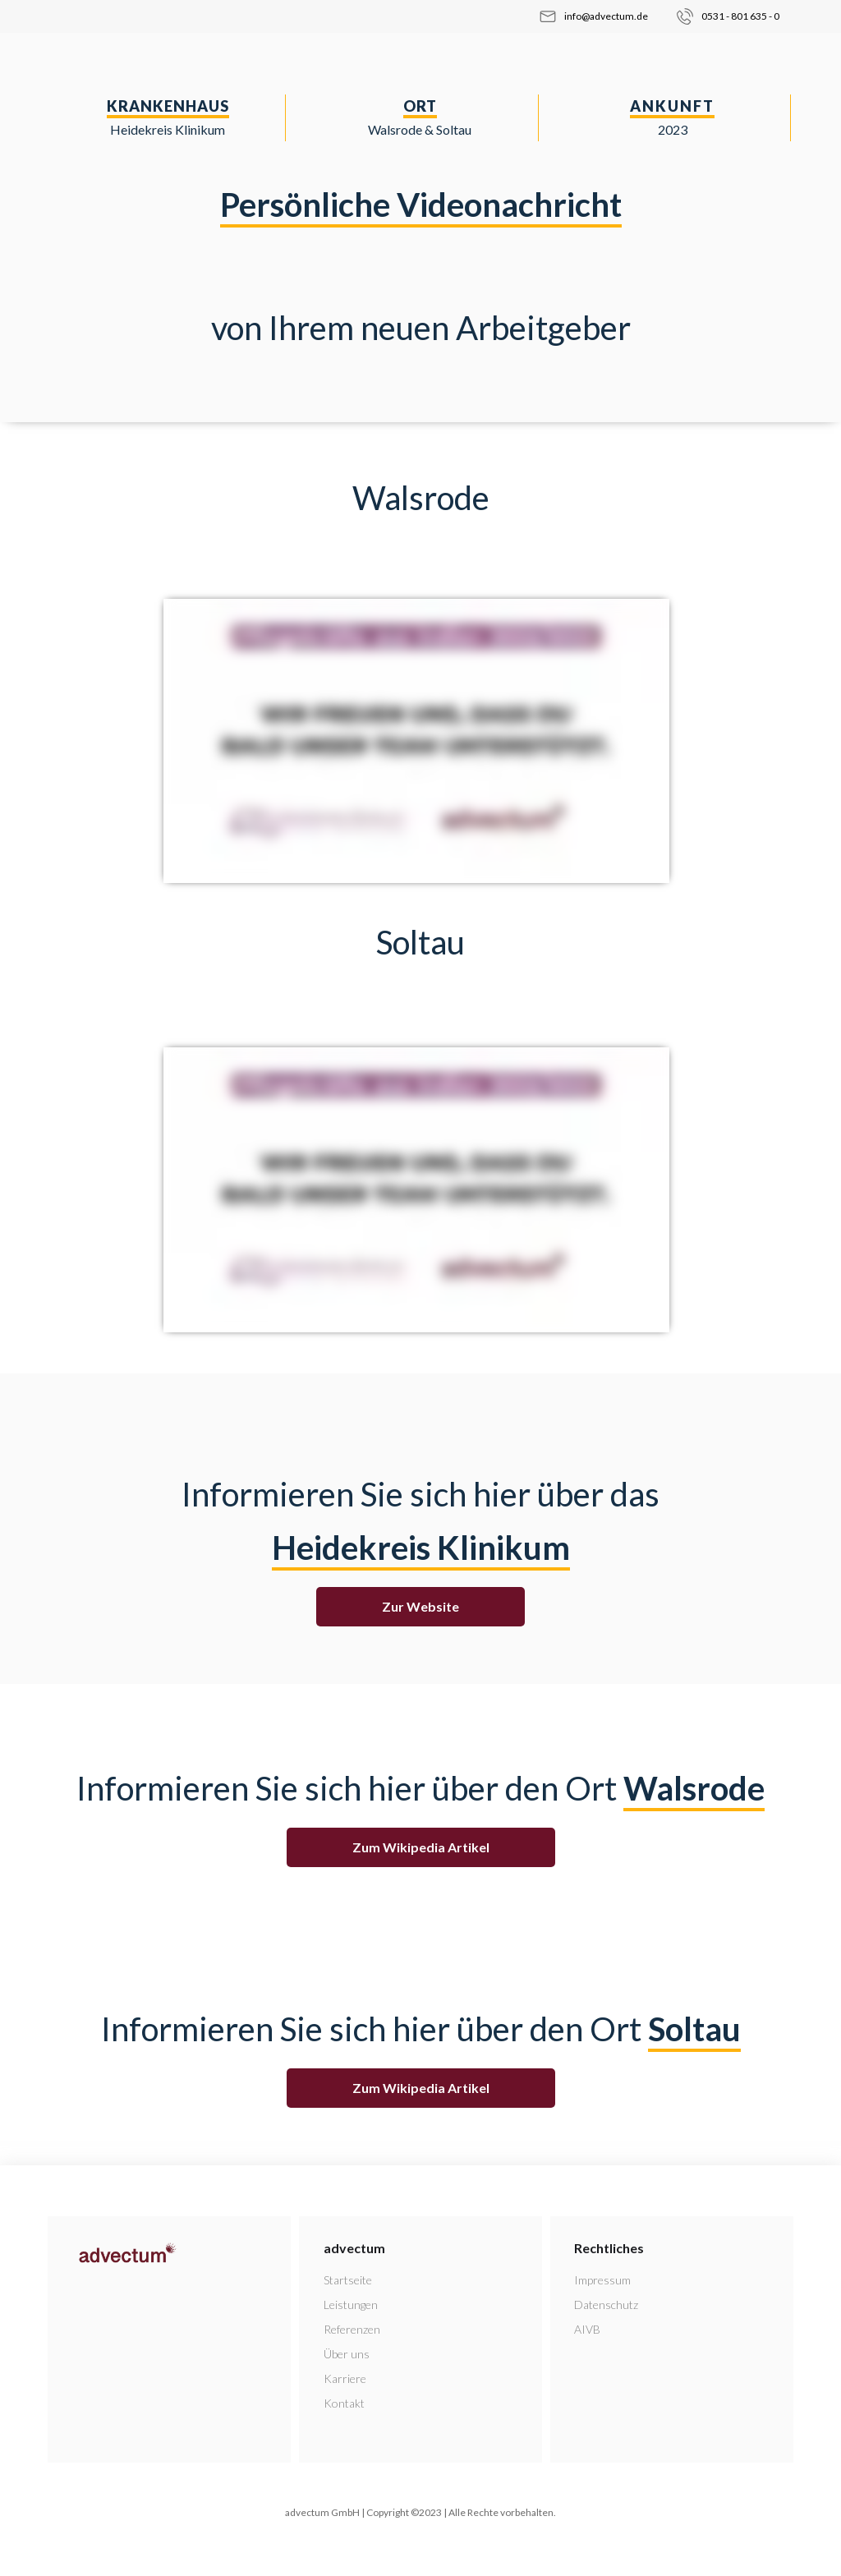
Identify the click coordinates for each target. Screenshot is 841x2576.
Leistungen (351, 2305)
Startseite (348, 2280)
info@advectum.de (606, 16)
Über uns (347, 2354)
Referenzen (352, 2329)
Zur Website (420, 1606)
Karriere (345, 2378)
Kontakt (344, 2403)
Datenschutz (606, 2305)
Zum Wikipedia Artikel (420, 1847)
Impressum (602, 2280)
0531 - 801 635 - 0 (740, 16)
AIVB (587, 2329)
